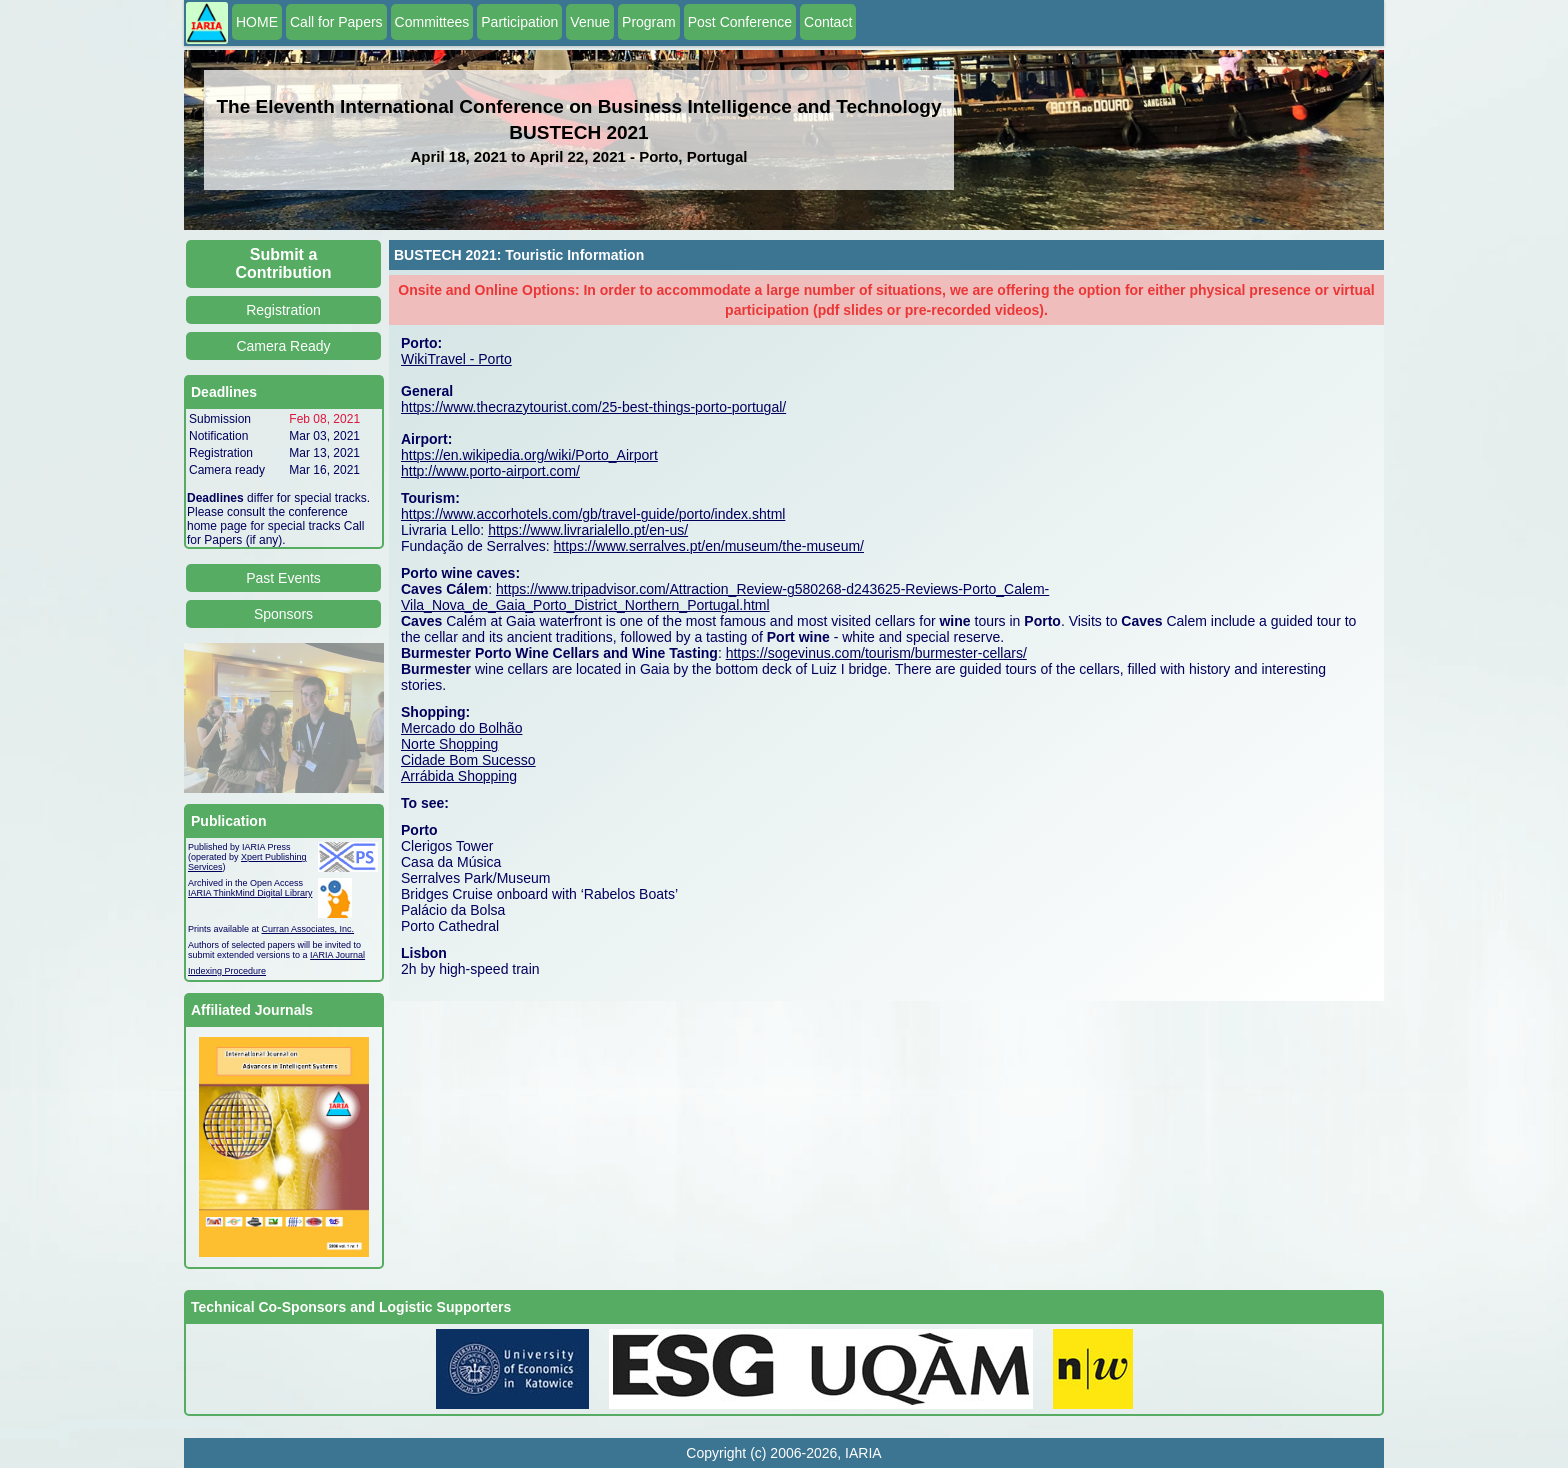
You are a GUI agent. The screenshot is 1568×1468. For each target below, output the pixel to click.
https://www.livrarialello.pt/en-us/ (588, 530)
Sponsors (283, 614)
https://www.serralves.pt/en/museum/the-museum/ (709, 546)
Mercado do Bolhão (461, 728)
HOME (257, 22)
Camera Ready (283, 346)
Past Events (283, 578)
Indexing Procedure (227, 971)
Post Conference (740, 22)
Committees (432, 22)
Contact (828, 22)
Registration (283, 310)
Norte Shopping (449, 744)
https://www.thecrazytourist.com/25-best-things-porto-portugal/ (593, 407)
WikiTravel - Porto (456, 359)
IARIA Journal (337, 955)
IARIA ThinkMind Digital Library (250, 893)
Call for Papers (336, 22)
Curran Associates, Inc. (308, 929)
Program (649, 22)
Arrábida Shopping (459, 776)
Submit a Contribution (284, 263)
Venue (590, 22)
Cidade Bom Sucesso (468, 760)
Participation (519, 22)
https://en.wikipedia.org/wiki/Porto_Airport (529, 455)
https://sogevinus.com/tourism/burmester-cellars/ (876, 653)
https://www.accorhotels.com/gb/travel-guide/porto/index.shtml (593, 514)
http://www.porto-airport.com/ (490, 471)
